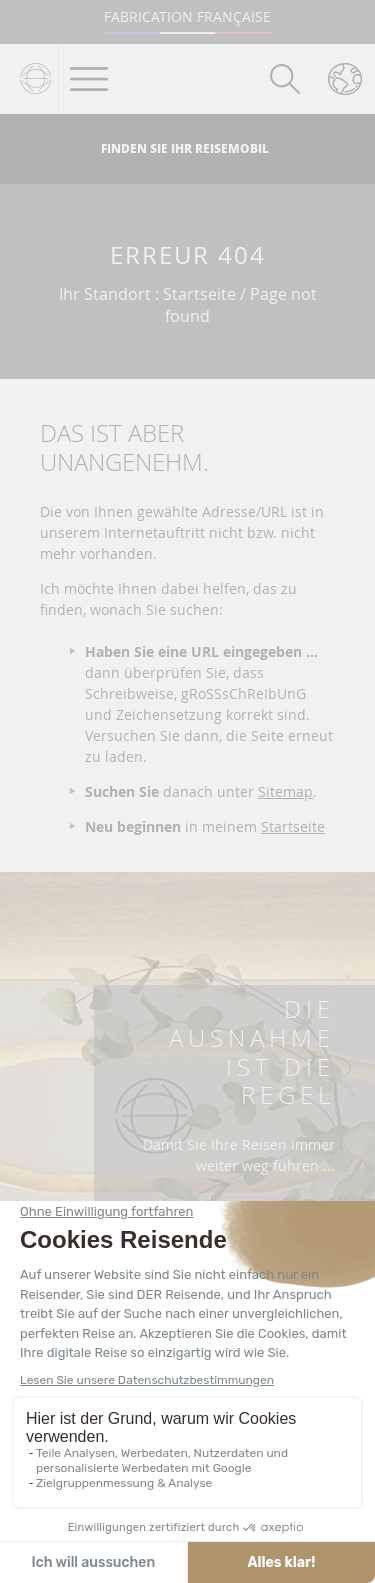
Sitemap (285, 791)
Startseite (293, 826)
